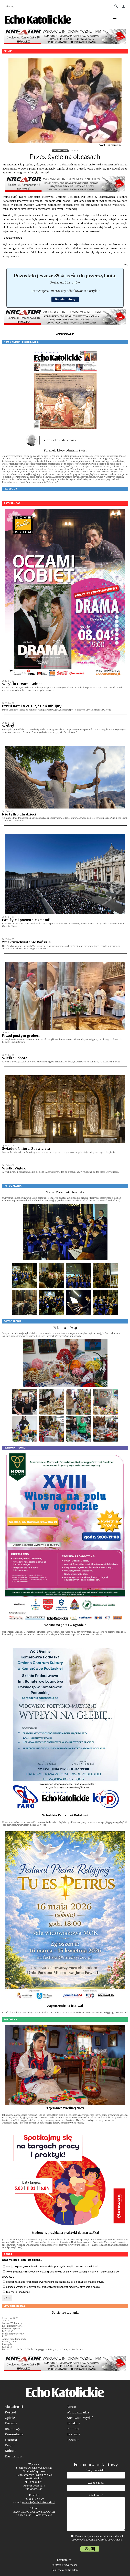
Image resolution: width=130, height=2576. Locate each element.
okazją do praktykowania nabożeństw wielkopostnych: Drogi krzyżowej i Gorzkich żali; (51, 2266)
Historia (11, 2440)
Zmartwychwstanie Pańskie (26, 942)
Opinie (10, 2418)
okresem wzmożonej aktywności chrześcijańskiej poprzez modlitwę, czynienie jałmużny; (52, 2287)
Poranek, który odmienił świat (65, 450)
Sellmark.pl (72, 2570)
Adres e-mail (96, 2482)
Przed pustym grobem (21, 1036)
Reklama (73, 2434)
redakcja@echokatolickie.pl (38, 2502)
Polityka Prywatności (64, 2564)
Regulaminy (64, 2559)
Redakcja (73, 2423)
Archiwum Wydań (80, 2418)
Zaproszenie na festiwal (65, 2006)
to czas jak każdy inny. (16, 2292)
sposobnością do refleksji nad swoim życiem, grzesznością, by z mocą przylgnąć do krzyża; (53, 2282)
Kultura (10, 2451)
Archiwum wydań (65, 334)
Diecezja (11, 2423)
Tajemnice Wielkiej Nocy (65, 2108)
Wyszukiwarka (78, 2412)
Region (10, 2445)
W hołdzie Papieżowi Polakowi (65, 1815)
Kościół (10, 2412)
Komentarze (14, 2434)
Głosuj (7, 2297)
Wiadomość (96, 2495)
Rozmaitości (14, 2456)
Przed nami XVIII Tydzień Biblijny (31, 706)
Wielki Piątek (14, 1168)
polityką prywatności (110, 2539)
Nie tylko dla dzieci (19, 814)
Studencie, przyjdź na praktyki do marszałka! (65, 2233)
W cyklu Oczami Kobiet (22, 684)
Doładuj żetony (65, 299)
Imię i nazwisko (95, 2470)
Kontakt (73, 2440)
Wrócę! (8, 726)
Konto (71, 2407)
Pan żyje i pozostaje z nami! (26, 920)
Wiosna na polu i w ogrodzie (65, 1625)
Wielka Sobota (14, 1058)
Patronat (73, 2429)
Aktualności (12, 503)
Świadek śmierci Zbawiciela (26, 1149)
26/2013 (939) (60, 151)
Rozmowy (12, 2429)
